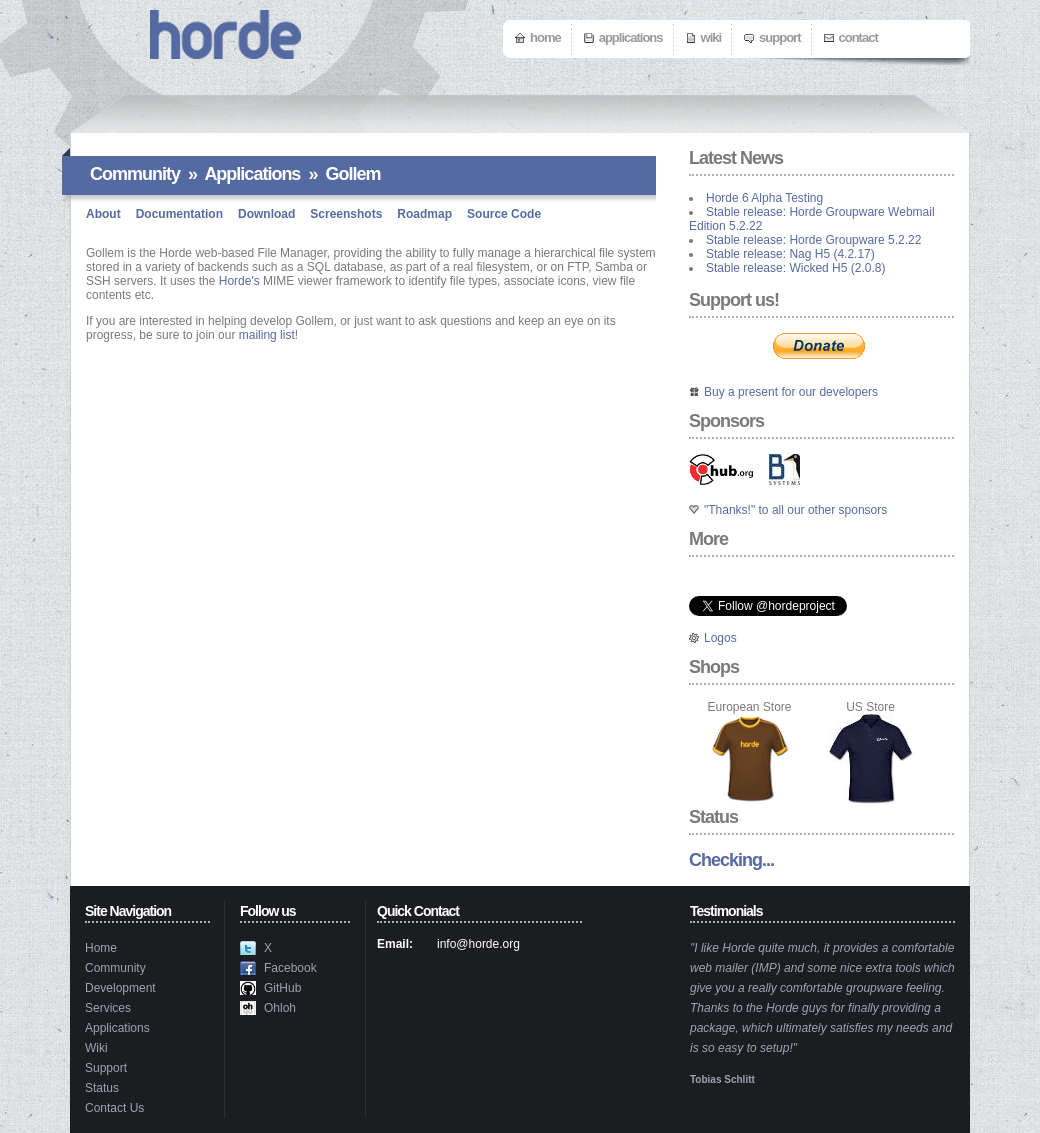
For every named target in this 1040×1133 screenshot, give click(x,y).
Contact (858, 37)
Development (120, 988)
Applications (631, 37)
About (103, 214)
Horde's (239, 281)
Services (108, 1008)
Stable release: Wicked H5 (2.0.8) (795, 268)
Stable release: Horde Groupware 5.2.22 (813, 240)
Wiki (711, 37)
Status (102, 1088)
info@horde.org (478, 944)
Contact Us (114, 1108)
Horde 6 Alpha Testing (764, 198)
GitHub (282, 988)
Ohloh (280, 1008)
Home (545, 37)
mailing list (267, 335)
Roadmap (424, 214)
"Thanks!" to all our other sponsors (795, 510)
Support (779, 37)
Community (135, 174)
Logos (720, 638)
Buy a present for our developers (791, 392)
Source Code (504, 214)
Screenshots (346, 214)
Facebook (290, 968)
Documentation (179, 214)
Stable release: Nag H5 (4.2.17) (790, 254)
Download (266, 214)
